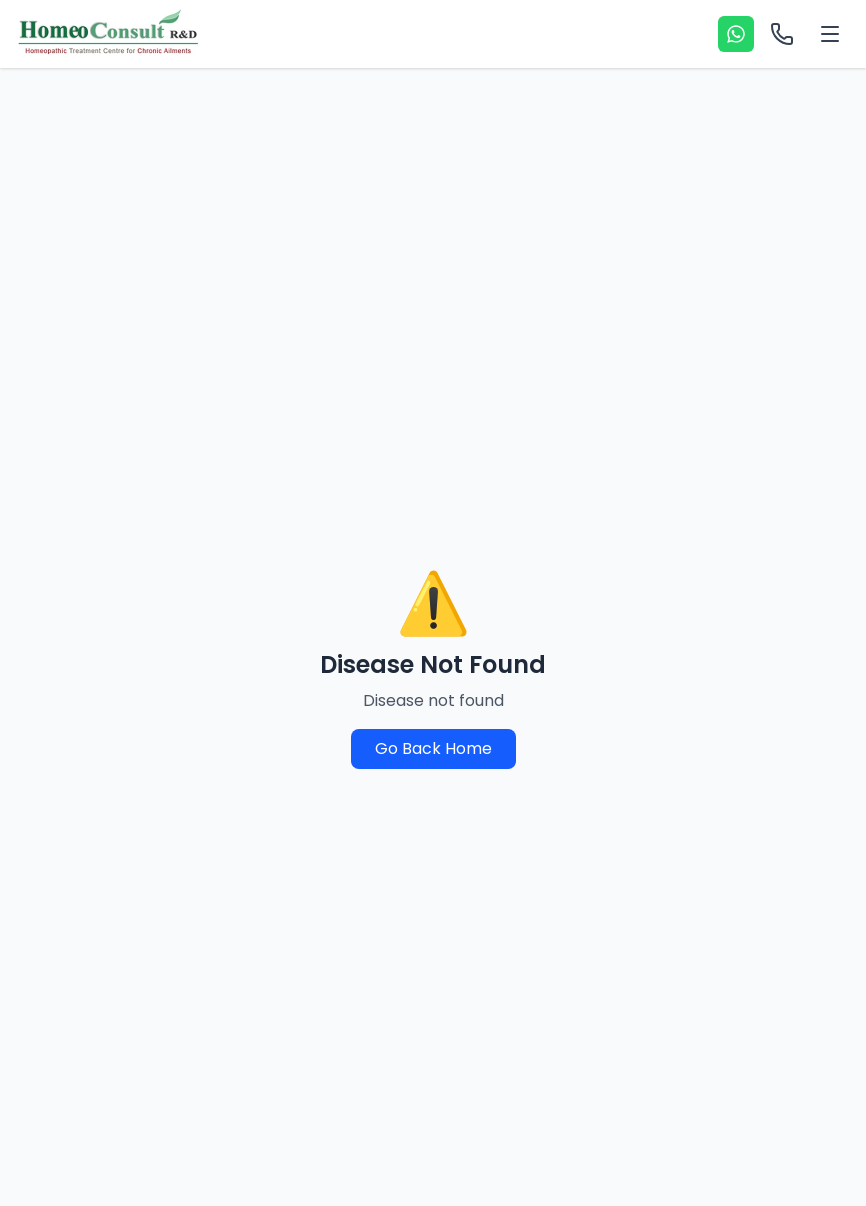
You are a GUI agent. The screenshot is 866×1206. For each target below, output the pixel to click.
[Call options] (782, 34)
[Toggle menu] (830, 34)
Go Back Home (433, 748)
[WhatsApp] (736, 34)
